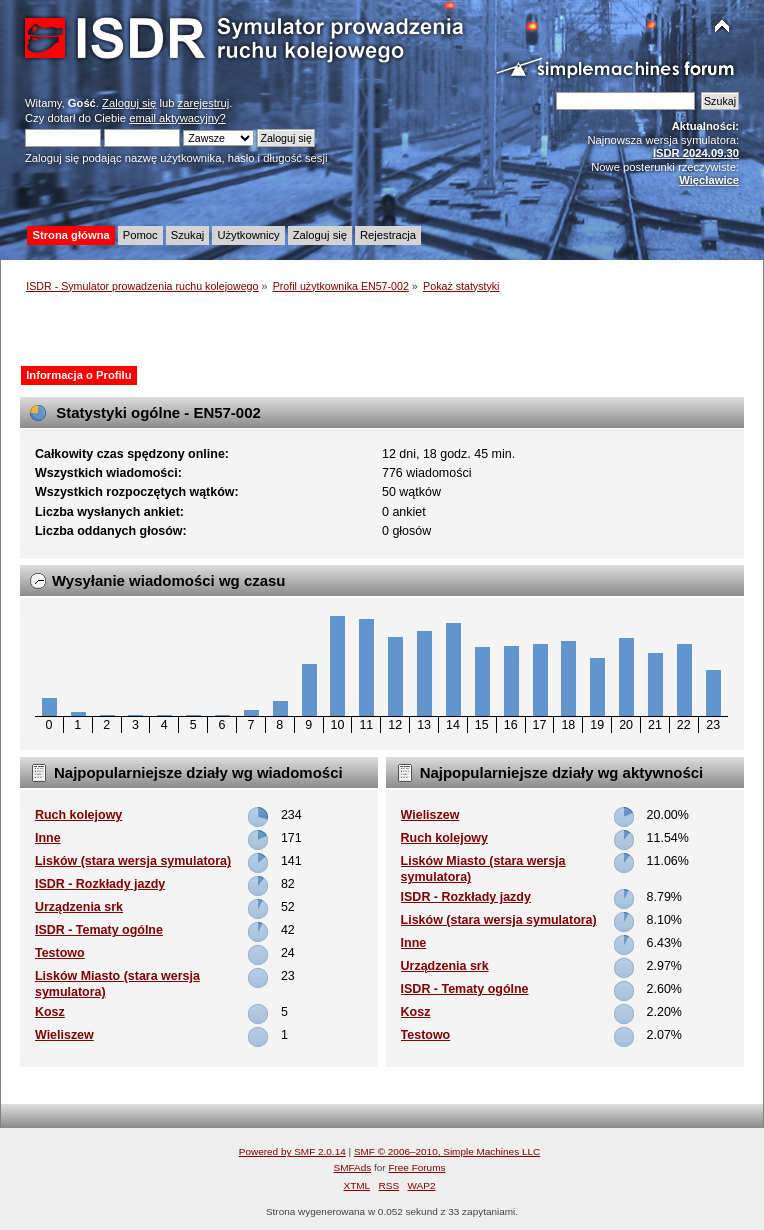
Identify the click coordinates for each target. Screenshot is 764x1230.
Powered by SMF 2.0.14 (292, 1151)
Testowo (60, 953)
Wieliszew (64, 1035)
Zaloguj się (129, 103)
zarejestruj (204, 103)
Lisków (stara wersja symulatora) (133, 861)
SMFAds (353, 1167)
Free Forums (416, 1167)
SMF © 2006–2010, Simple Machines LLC (447, 1151)
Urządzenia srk (79, 907)
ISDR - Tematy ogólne (99, 930)
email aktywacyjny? (177, 118)
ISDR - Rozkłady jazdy (100, 884)
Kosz (50, 1012)
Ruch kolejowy (78, 815)
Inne (48, 838)
